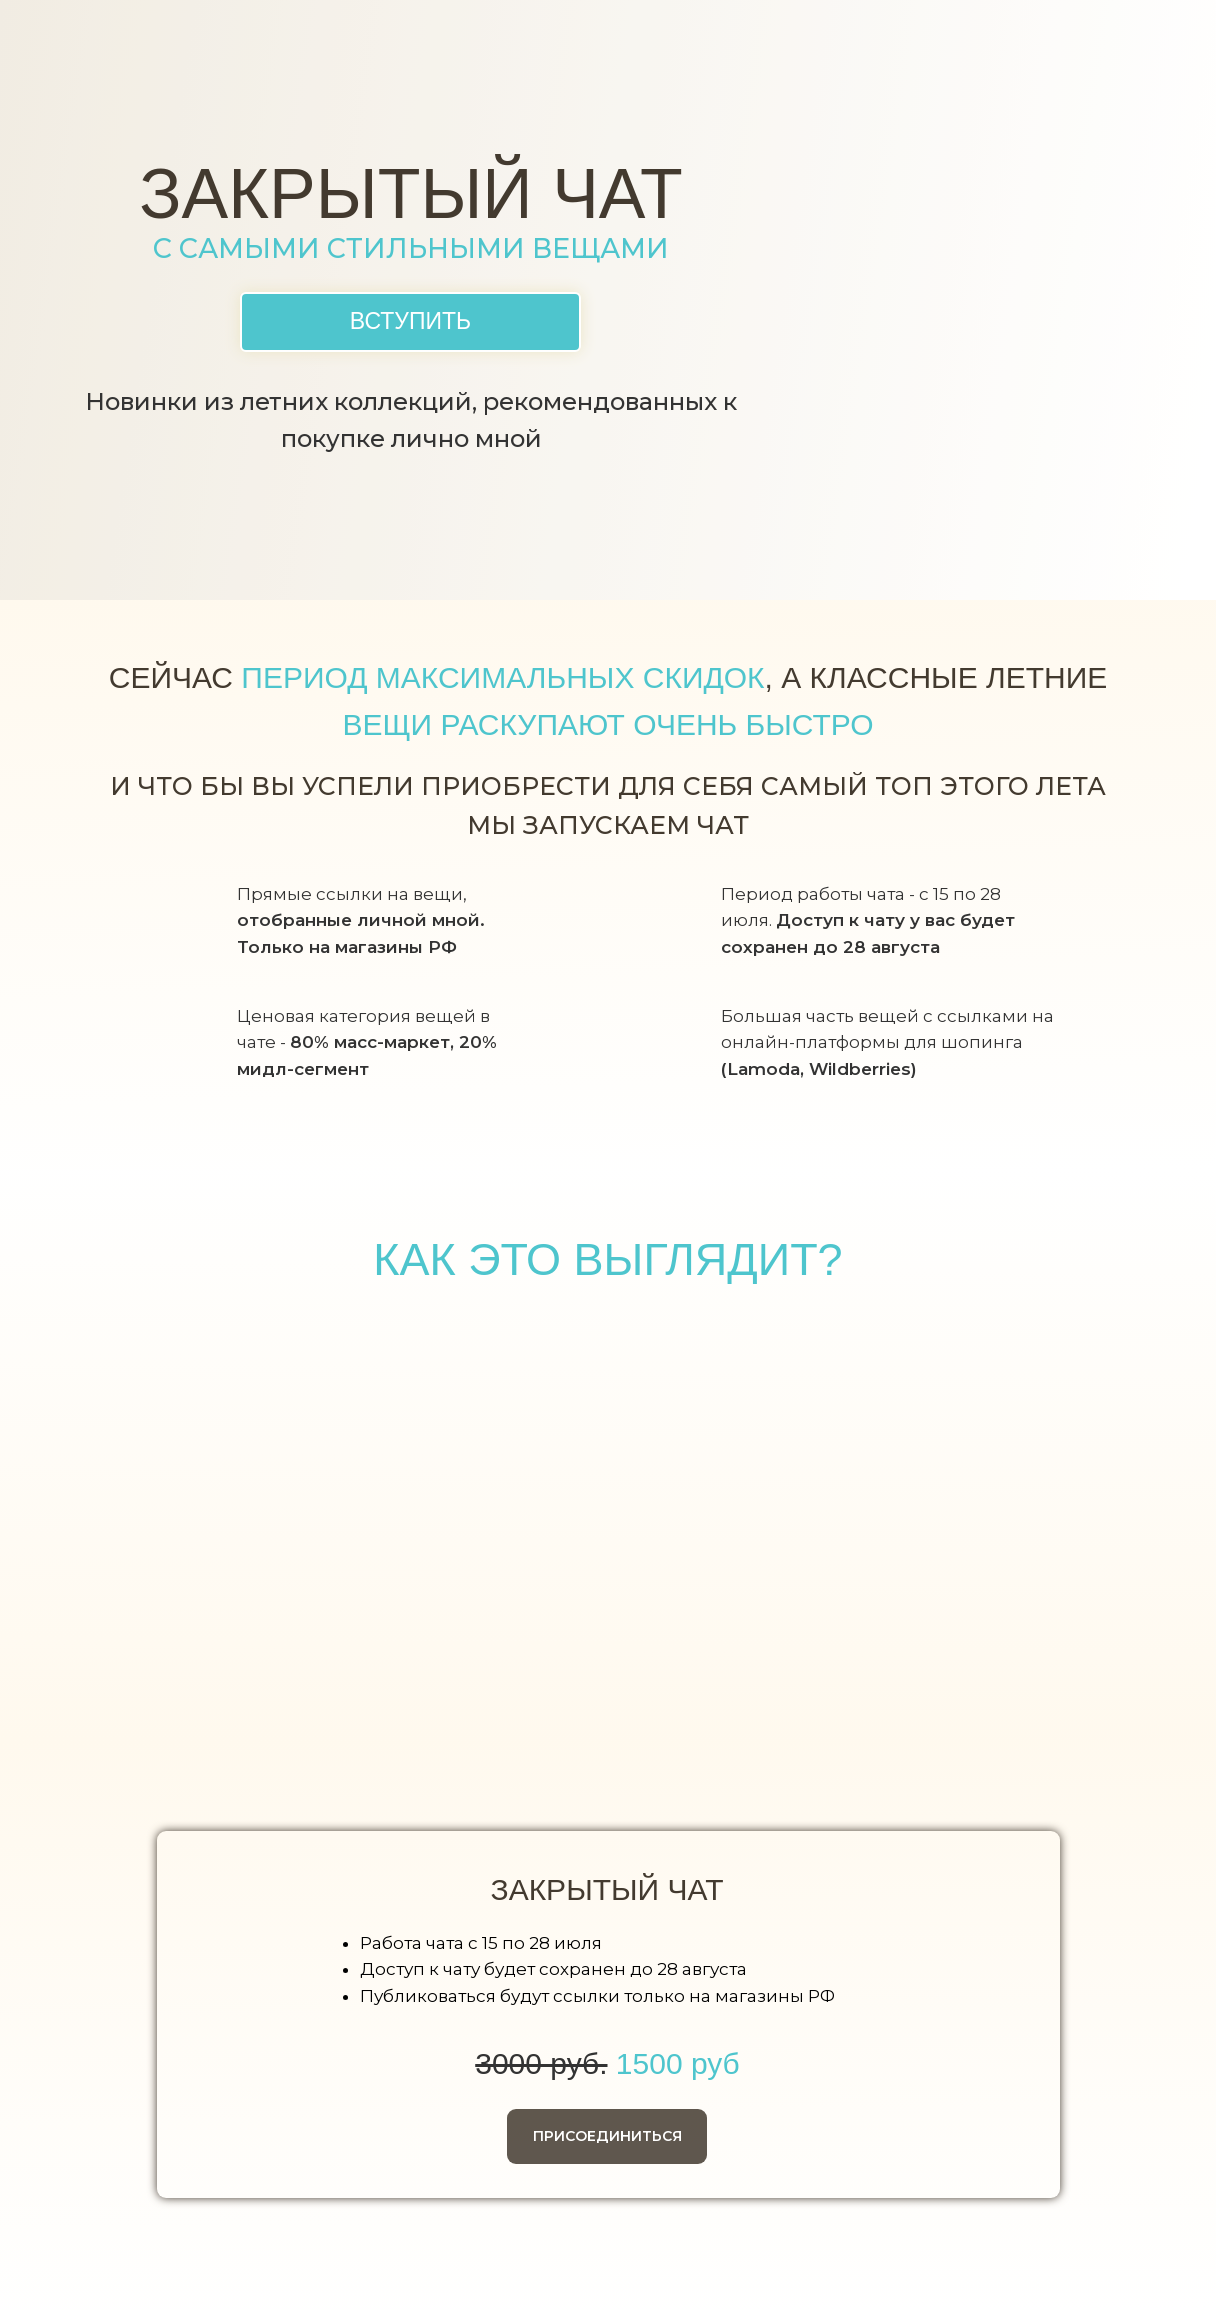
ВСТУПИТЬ (410, 321)
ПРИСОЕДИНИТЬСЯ (607, 2136)
